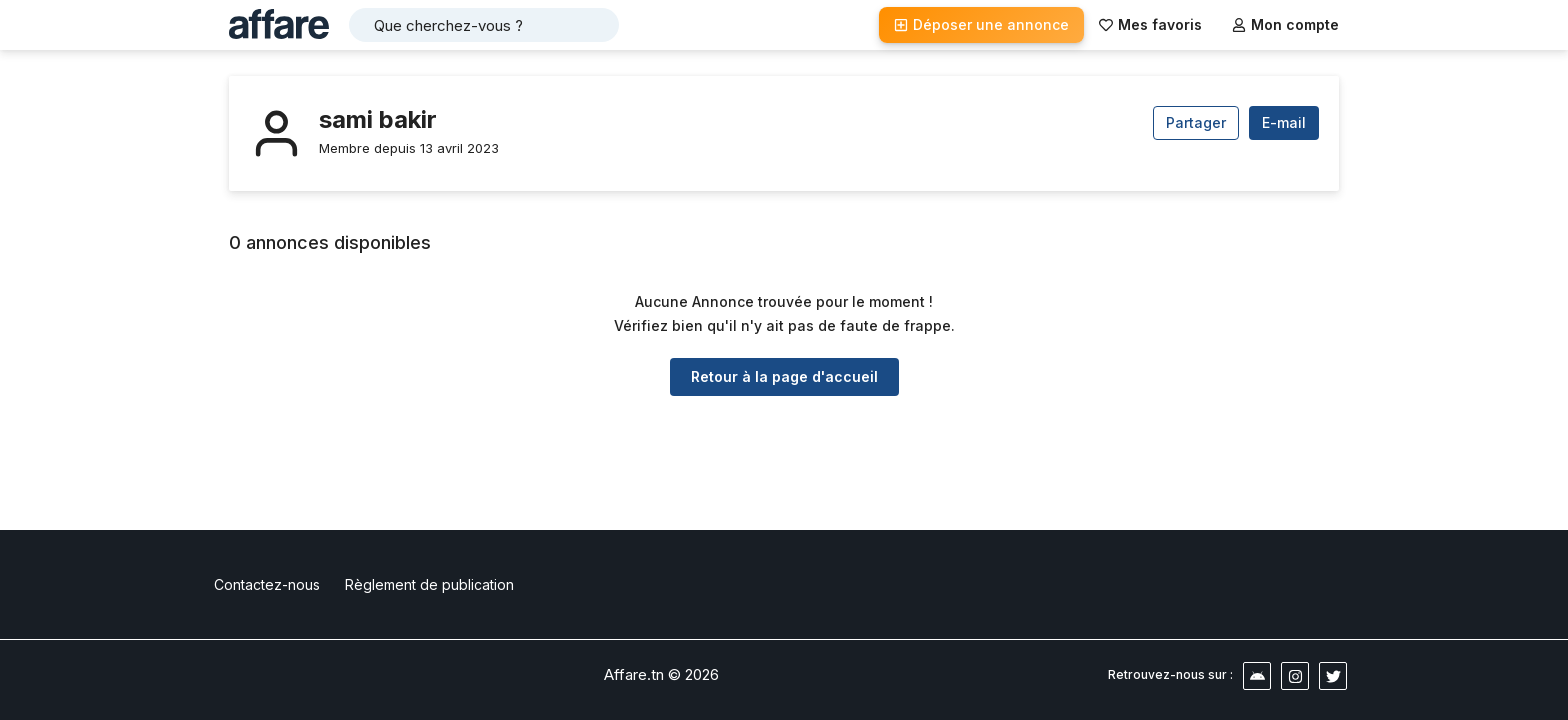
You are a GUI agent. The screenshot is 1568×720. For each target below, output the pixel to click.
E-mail (1284, 122)
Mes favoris (1150, 24)
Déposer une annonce (981, 24)
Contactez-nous (267, 584)
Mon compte (1285, 24)
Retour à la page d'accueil (784, 376)
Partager (1196, 122)
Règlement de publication (429, 584)
